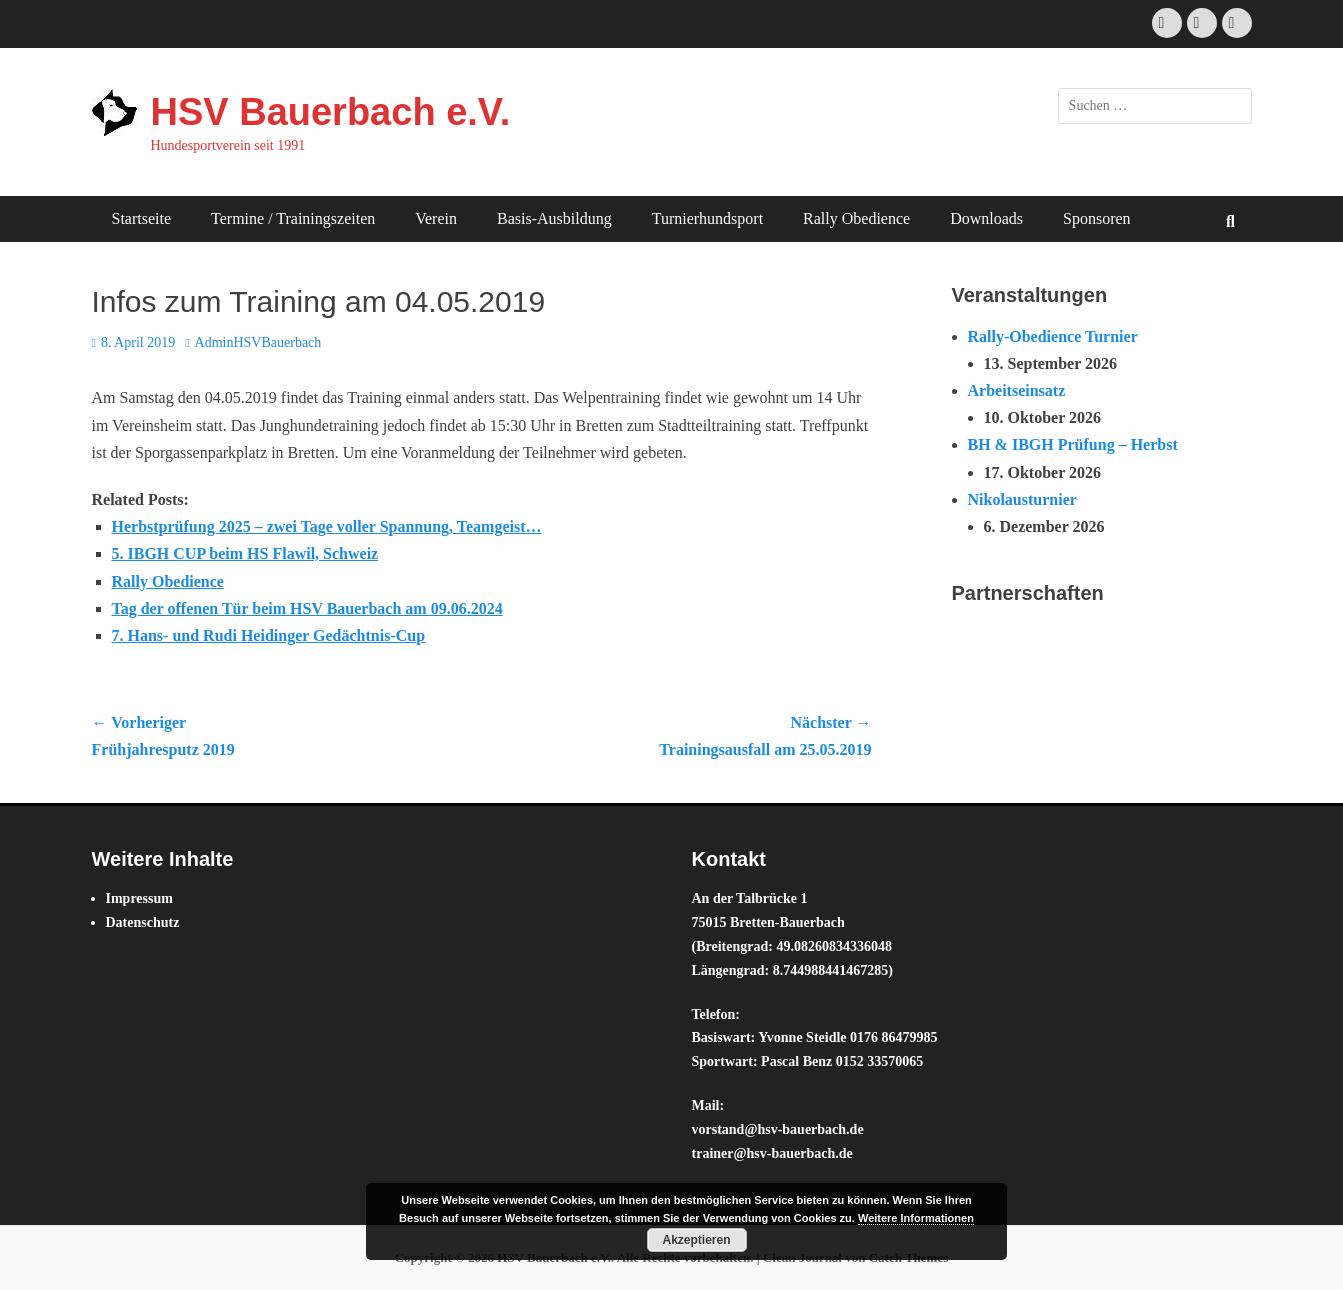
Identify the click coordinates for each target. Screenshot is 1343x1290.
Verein (436, 218)
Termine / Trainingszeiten (293, 218)
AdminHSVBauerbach (258, 342)
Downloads (986, 218)
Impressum (139, 898)
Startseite (142, 218)
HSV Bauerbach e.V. (331, 112)
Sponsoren (1097, 218)
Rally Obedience (856, 218)
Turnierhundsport (707, 218)
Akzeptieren (696, 1240)
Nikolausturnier (1022, 499)
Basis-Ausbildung (554, 218)
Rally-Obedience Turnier (1053, 336)
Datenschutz (143, 922)
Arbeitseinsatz (1017, 390)
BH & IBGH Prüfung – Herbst (1073, 444)
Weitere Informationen (916, 1218)
